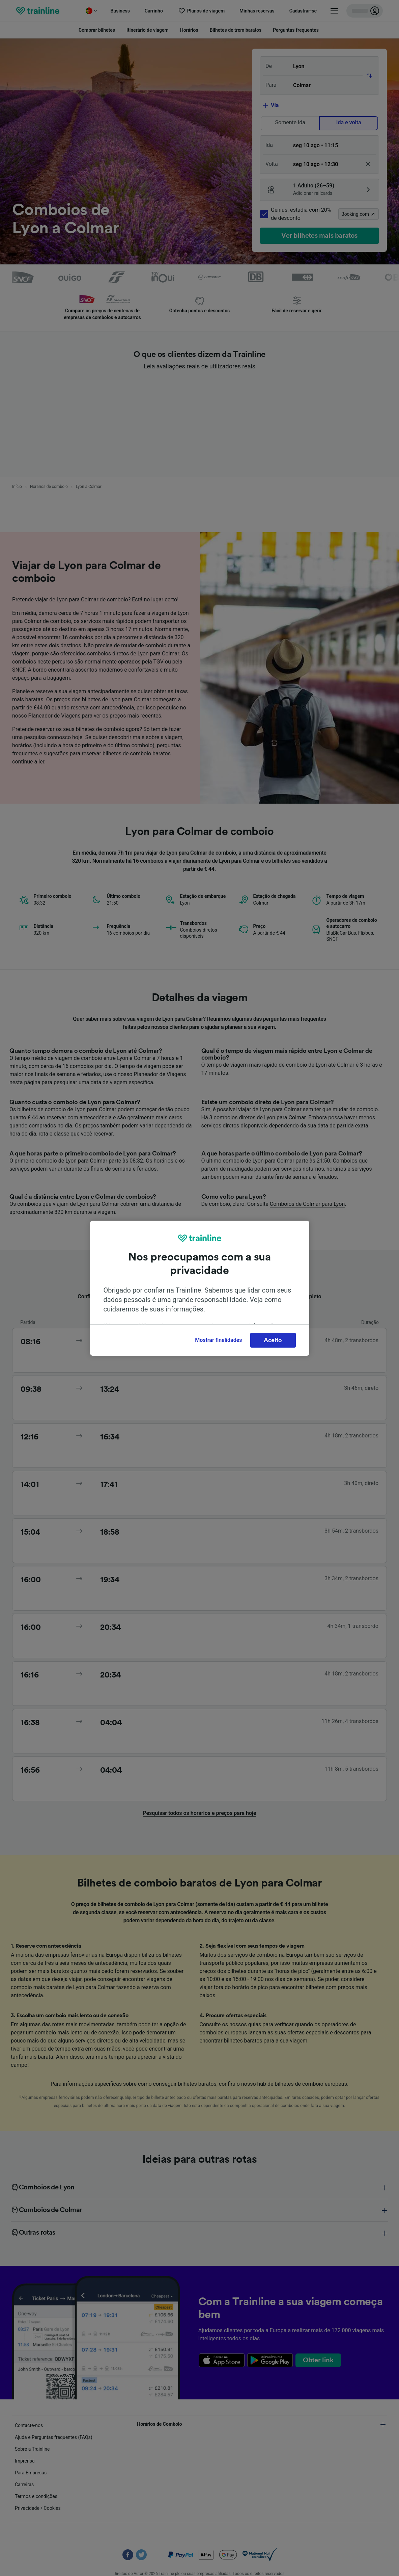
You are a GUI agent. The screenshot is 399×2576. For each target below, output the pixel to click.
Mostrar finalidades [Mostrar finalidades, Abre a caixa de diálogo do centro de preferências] (218, 1340)
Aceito (273, 1340)
